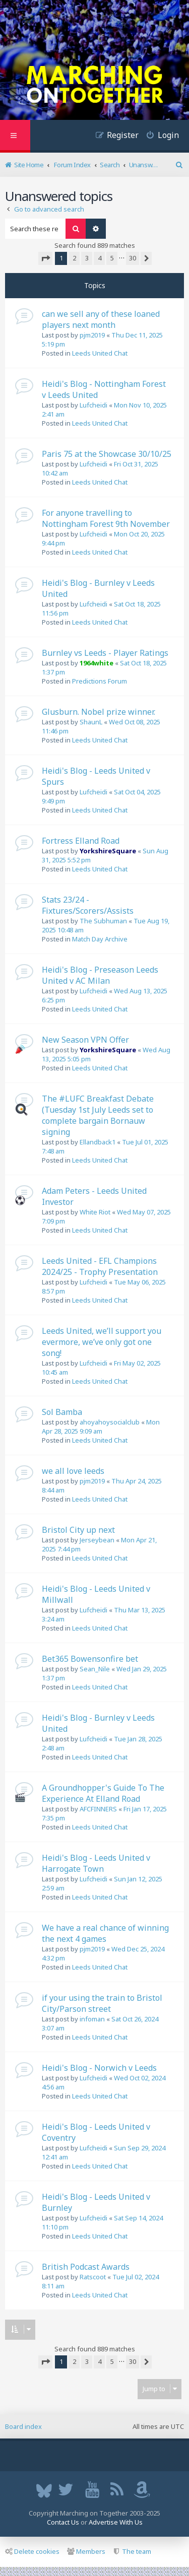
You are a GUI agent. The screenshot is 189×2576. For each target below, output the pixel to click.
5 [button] (112, 257)
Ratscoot (93, 2276)
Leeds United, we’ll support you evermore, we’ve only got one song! (101, 1342)
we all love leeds (73, 1470)
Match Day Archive (100, 938)
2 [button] (74, 257)
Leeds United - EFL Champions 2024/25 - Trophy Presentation (100, 1266)
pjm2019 (92, 335)
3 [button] (87, 257)
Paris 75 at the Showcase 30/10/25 (106, 453)
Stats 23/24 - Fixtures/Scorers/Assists (88, 905)
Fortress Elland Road (80, 840)
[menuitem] (159, 136)
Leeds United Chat (100, 353)
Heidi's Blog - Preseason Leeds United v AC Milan (100, 975)
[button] (45, 258)
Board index (23, 2426)
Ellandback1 (97, 1141)
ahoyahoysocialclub (110, 1422)
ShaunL (91, 721)
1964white (96, 662)
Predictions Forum (99, 681)
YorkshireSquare (108, 850)
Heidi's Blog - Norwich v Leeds (99, 2067)
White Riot (95, 1211)
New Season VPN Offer (85, 1039)
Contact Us (63, 2522)
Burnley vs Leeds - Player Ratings (105, 652)
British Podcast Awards (86, 2266)
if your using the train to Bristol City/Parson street (102, 2003)
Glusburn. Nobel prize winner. (98, 711)
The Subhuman (103, 920)
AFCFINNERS (98, 1808)
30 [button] (132, 257)
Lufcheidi (93, 405)
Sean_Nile (95, 1668)
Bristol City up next (78, 1529)
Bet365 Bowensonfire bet (90, 1658)
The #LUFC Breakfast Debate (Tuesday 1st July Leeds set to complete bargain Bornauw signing (98, 1115)
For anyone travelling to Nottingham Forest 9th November (106, 518)
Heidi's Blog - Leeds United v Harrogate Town (96, 1863)
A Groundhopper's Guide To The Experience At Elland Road (103, 1793)
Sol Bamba (62, 1411)
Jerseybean (97, 1539)
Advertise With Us (116, 2522)
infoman (92, 2018)
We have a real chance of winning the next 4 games (105, 1933)
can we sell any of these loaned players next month (101, 319)
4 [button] (99, 257)
